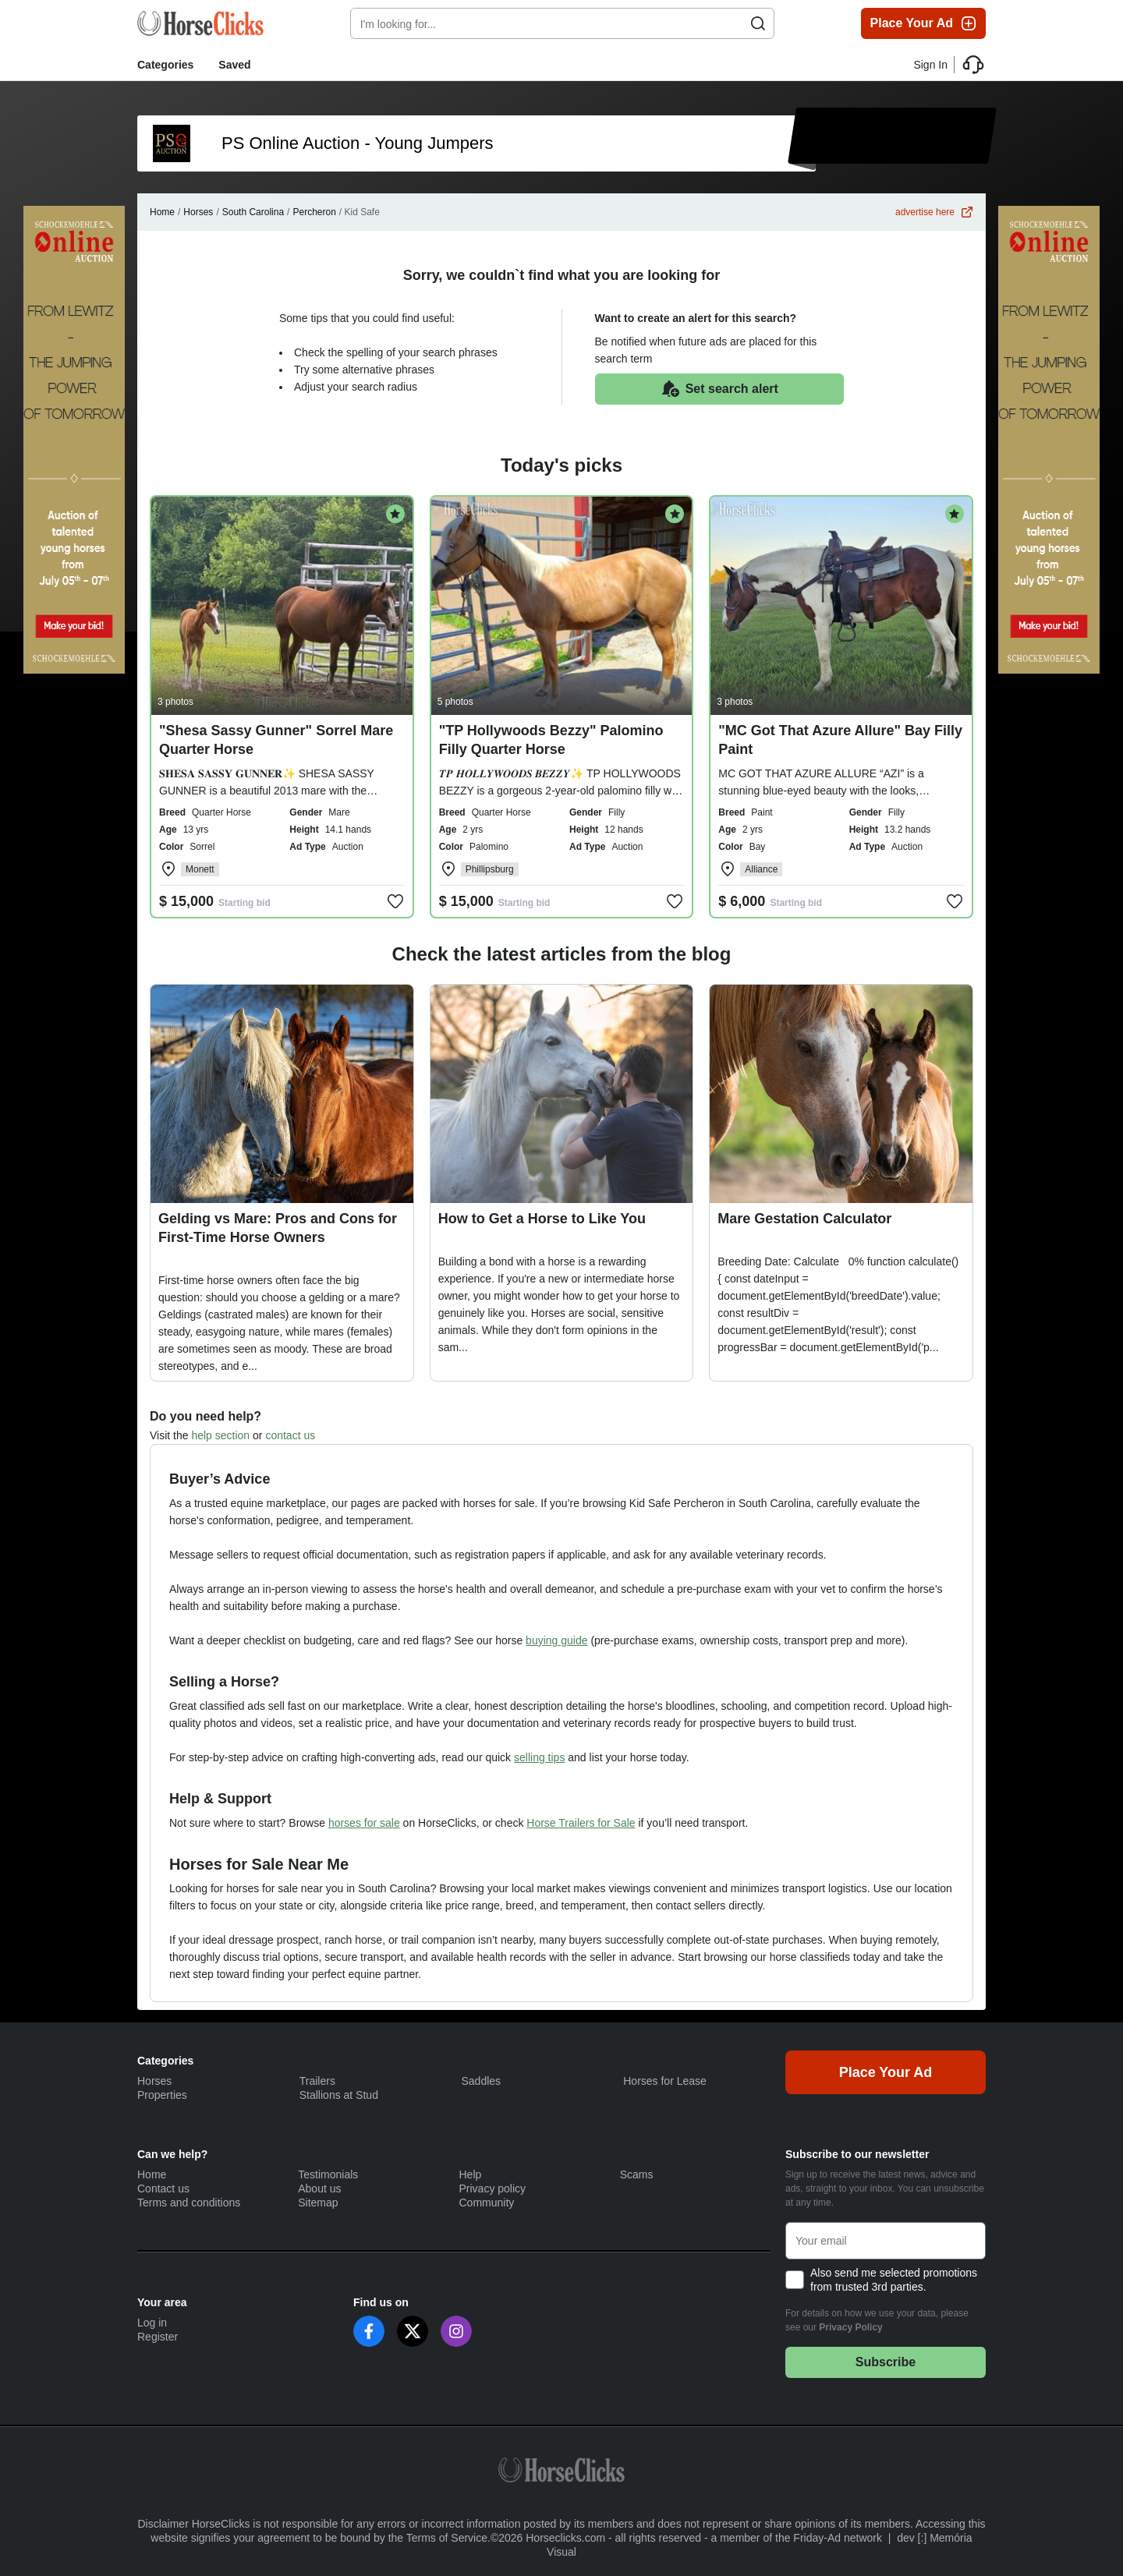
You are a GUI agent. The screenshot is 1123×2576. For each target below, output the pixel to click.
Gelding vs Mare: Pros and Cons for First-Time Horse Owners (277, 1228)
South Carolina (253, 212)
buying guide (556, 1640)
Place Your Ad (924, 23)
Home (162, 212)
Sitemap (318, 2202)
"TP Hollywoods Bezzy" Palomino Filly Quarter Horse (551, 740)
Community (487, 2202)
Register (157, 2336)
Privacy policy (492, 2188)
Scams (637, 2174)
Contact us (163, 2188)
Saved (234, 64)
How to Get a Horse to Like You (542, 1218)
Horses (198, 212)
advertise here (934, 212)
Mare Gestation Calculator (804, 1218)
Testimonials (328, 2174)
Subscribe (886, 2362)
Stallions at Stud (338, 2095)
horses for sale (364, 1823)
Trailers (317, 2081)
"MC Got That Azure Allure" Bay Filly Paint (840, 740)
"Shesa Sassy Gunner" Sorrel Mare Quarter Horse (276, 740)
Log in (152, 2322)
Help (470, 2174)
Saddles (481, 2081)
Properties (162, 2095)
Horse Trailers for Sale (580, 1823)
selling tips (539, 1757)
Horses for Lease (665, 2081)
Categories (165, 64)
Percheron (313, 212)
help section (220, 1435)
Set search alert (719, 389)
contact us (290, 1435)
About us (319, 2188)
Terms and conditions (188, 2202)
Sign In (930, 64)
